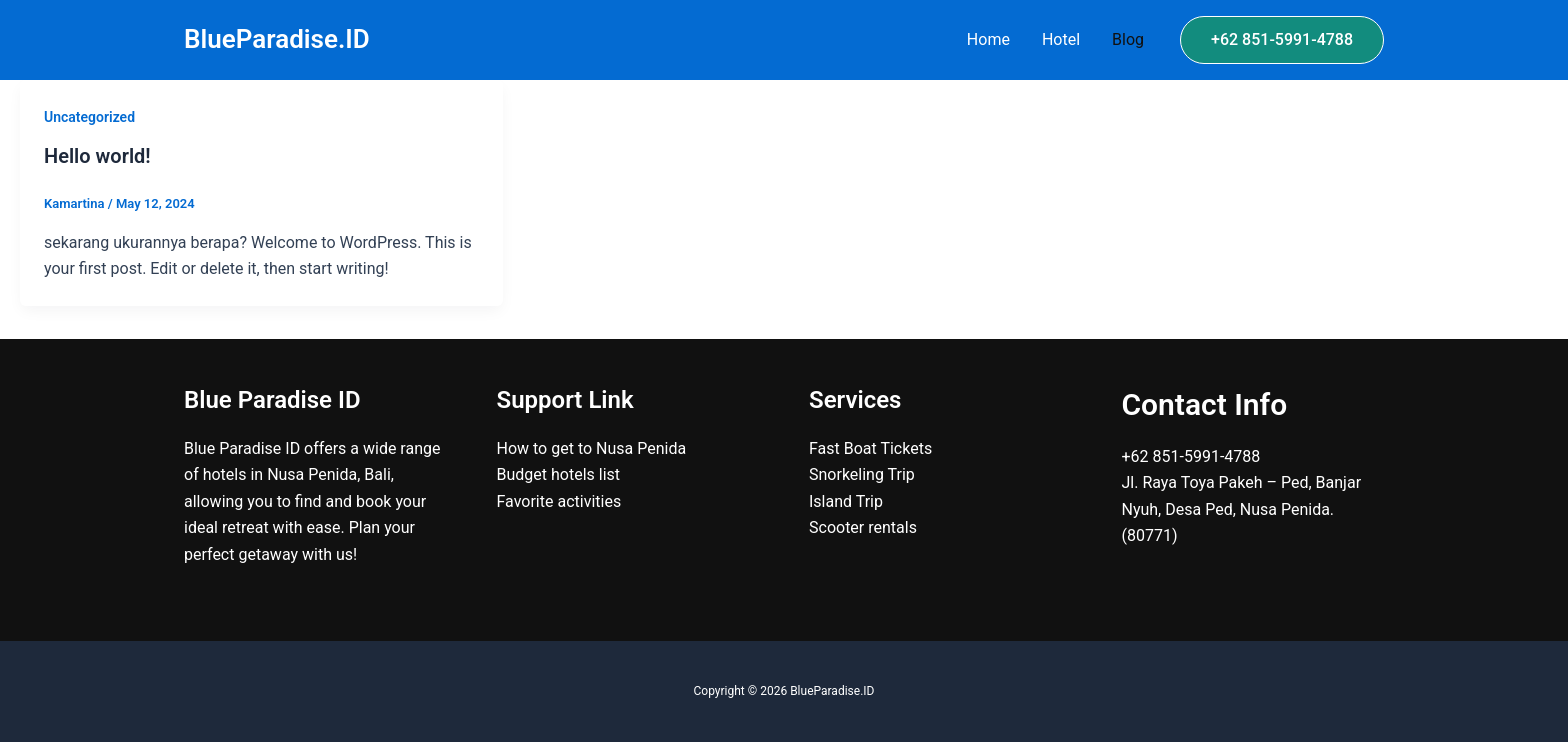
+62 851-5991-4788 (1191, 456)
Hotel (1061, 39)
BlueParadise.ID (277, 39)
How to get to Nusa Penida (592, 448)
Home (988, 39)
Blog (1128, 39)
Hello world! (97, 156)
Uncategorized (89, 117)
